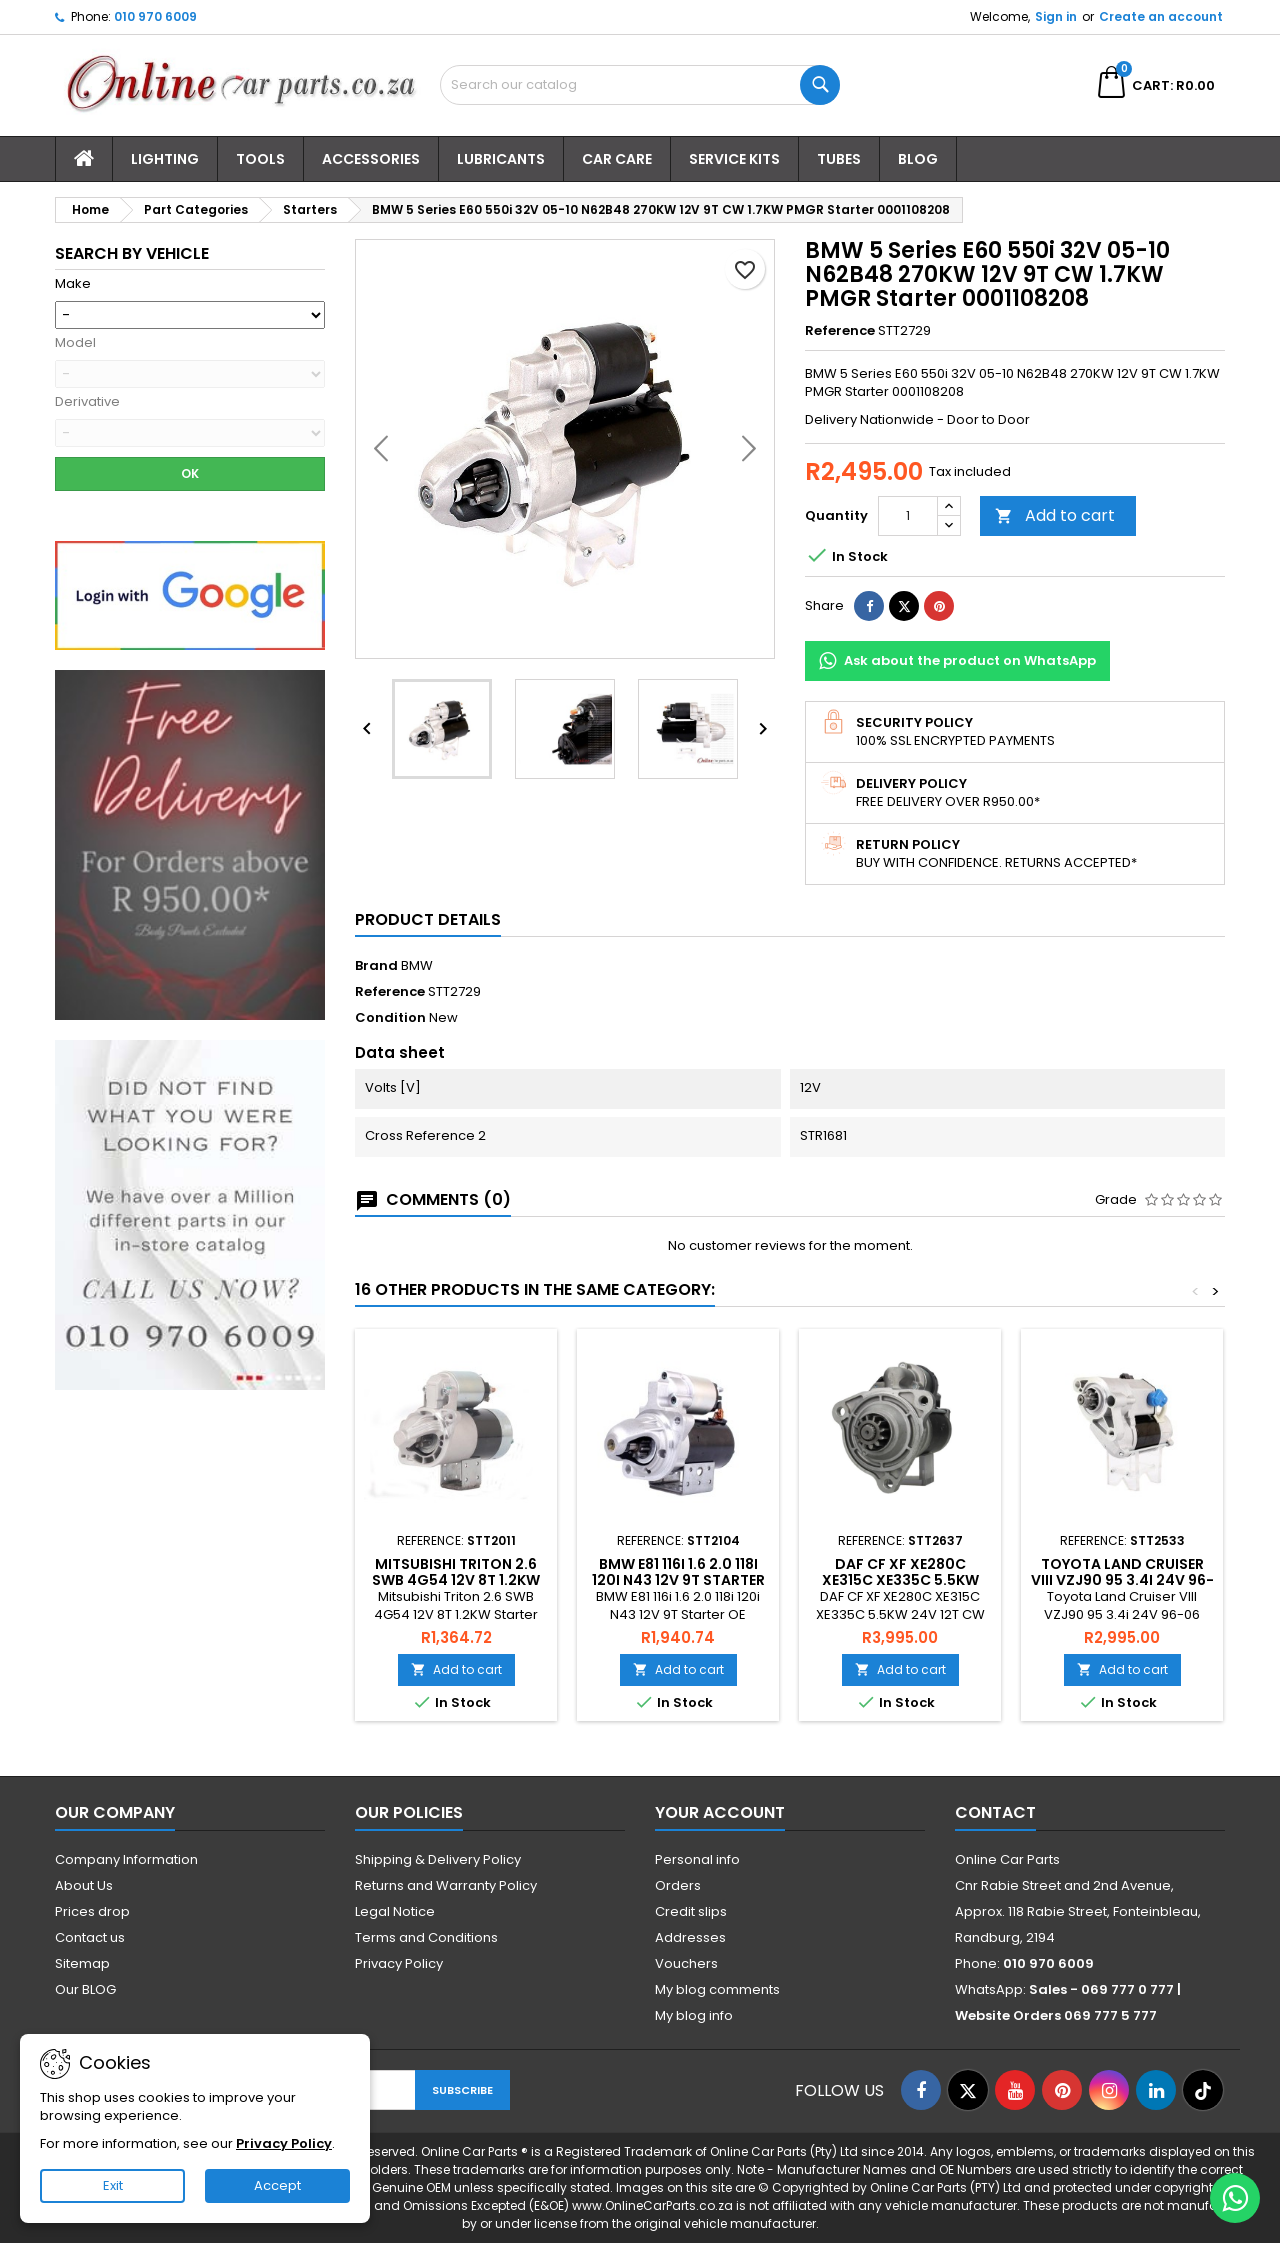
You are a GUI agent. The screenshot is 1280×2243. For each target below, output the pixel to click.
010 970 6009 (155, 16)
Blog (918, 159)
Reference (840, 331)
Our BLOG (85, 1989)
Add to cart (1055, 515)
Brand (376, 966)
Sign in (1056, 16)
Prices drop (92, 1911)
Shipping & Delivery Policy (438, 1859)
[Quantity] (908, 516)
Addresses (690, 1937)
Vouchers (686, 1963)
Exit (113, 2185)
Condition (390, 1018)
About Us (84, 1885)
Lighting (165, 159)
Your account (720, 1812)
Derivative (87, 402)
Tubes (839, 159)
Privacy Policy (399, 1963)
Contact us (90, 1937)
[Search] (640, 85)
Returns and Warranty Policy (446, 1885)
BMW (417, 965)
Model (75, 343)
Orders (678, 1885)
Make (73, 284)
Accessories (371, 159)
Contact (995, 1812)
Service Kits (734, 159)
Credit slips (691, 1911)
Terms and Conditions (426, 1937)
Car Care (617, 159)
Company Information (126, 1859)
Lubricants (501, 159)
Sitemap (82, 1963)
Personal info (697, 1859)
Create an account (1161, 16)
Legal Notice (395, 1911)
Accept (277, 2185)
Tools (260, 159)
